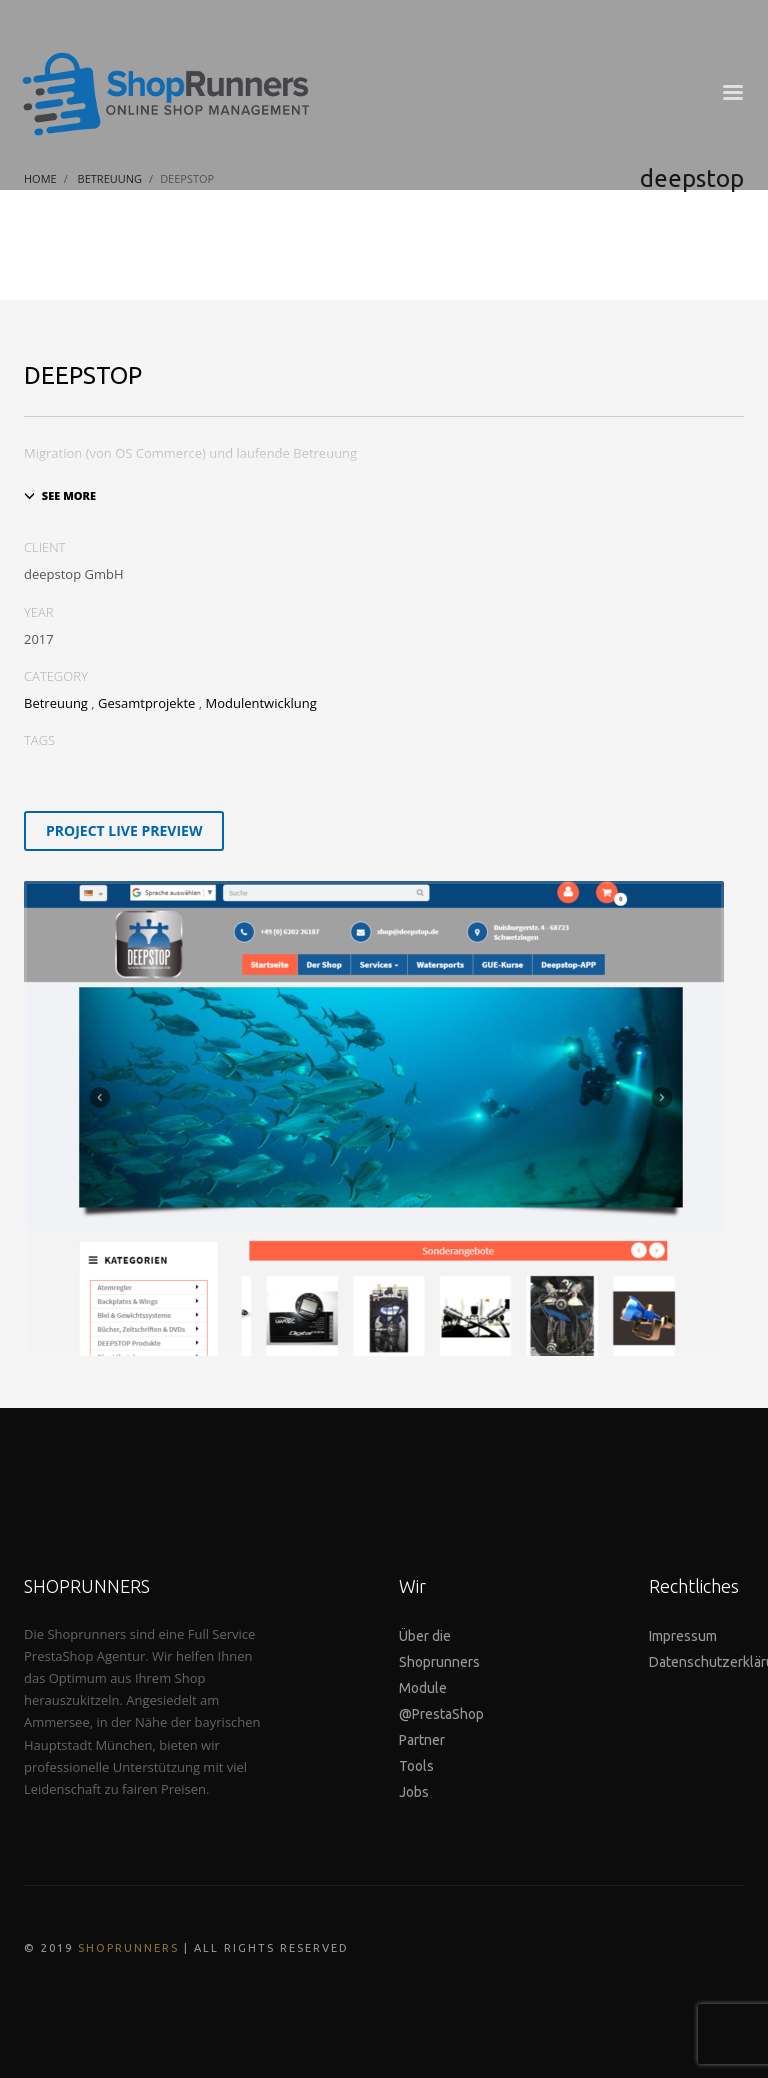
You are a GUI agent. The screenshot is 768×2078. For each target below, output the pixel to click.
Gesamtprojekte (146, 703)
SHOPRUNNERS (128, 1948)
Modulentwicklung (260, 703)
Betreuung (56, 703)
